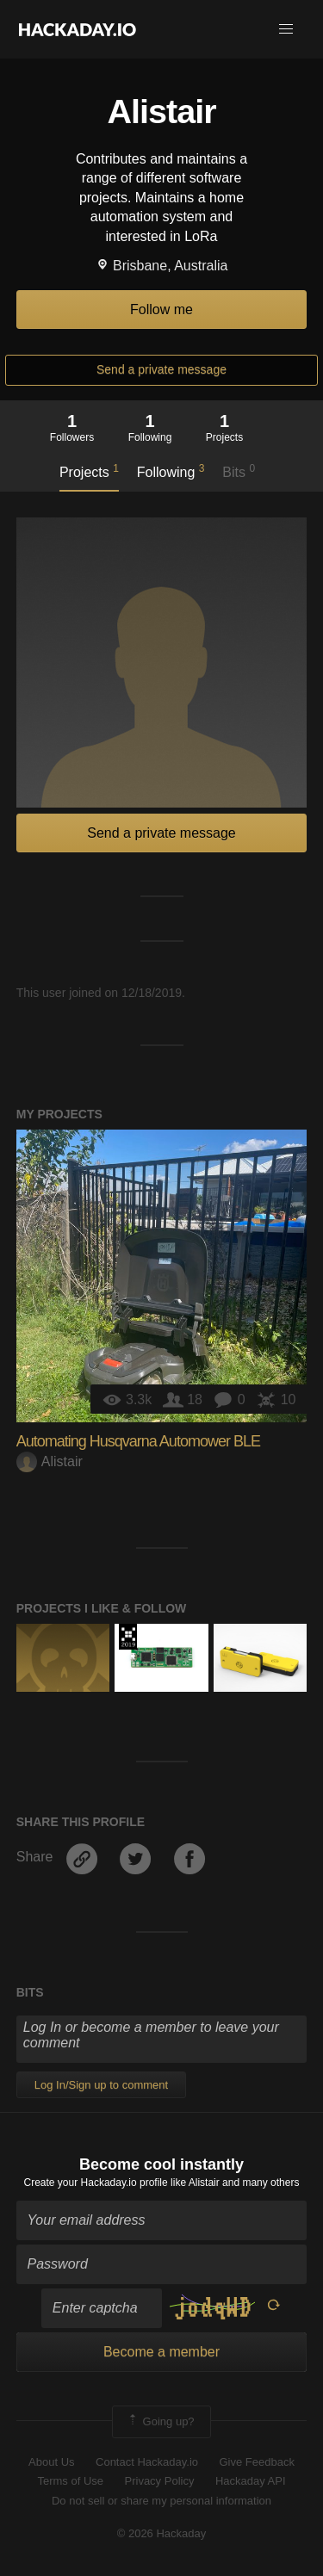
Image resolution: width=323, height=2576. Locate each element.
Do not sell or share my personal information (161, 2500)
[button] (286, 29)
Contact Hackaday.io (147, 2461)
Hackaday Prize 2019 (128, 1637)
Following (171, 471)
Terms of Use (70, 2480)
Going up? (160, 2421)
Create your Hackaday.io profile (96, 2183)
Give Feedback (256, 2461)
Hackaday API (250, 2480)
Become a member (161, 2351)
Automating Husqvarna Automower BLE (138, 1441)
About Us (51, 2461)
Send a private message (161, 369)
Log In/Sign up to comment (101, 2084)
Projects (89, 471)
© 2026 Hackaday (162, 2533)
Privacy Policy (160, 2480)
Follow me (161, 309)
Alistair (49, 1461)
